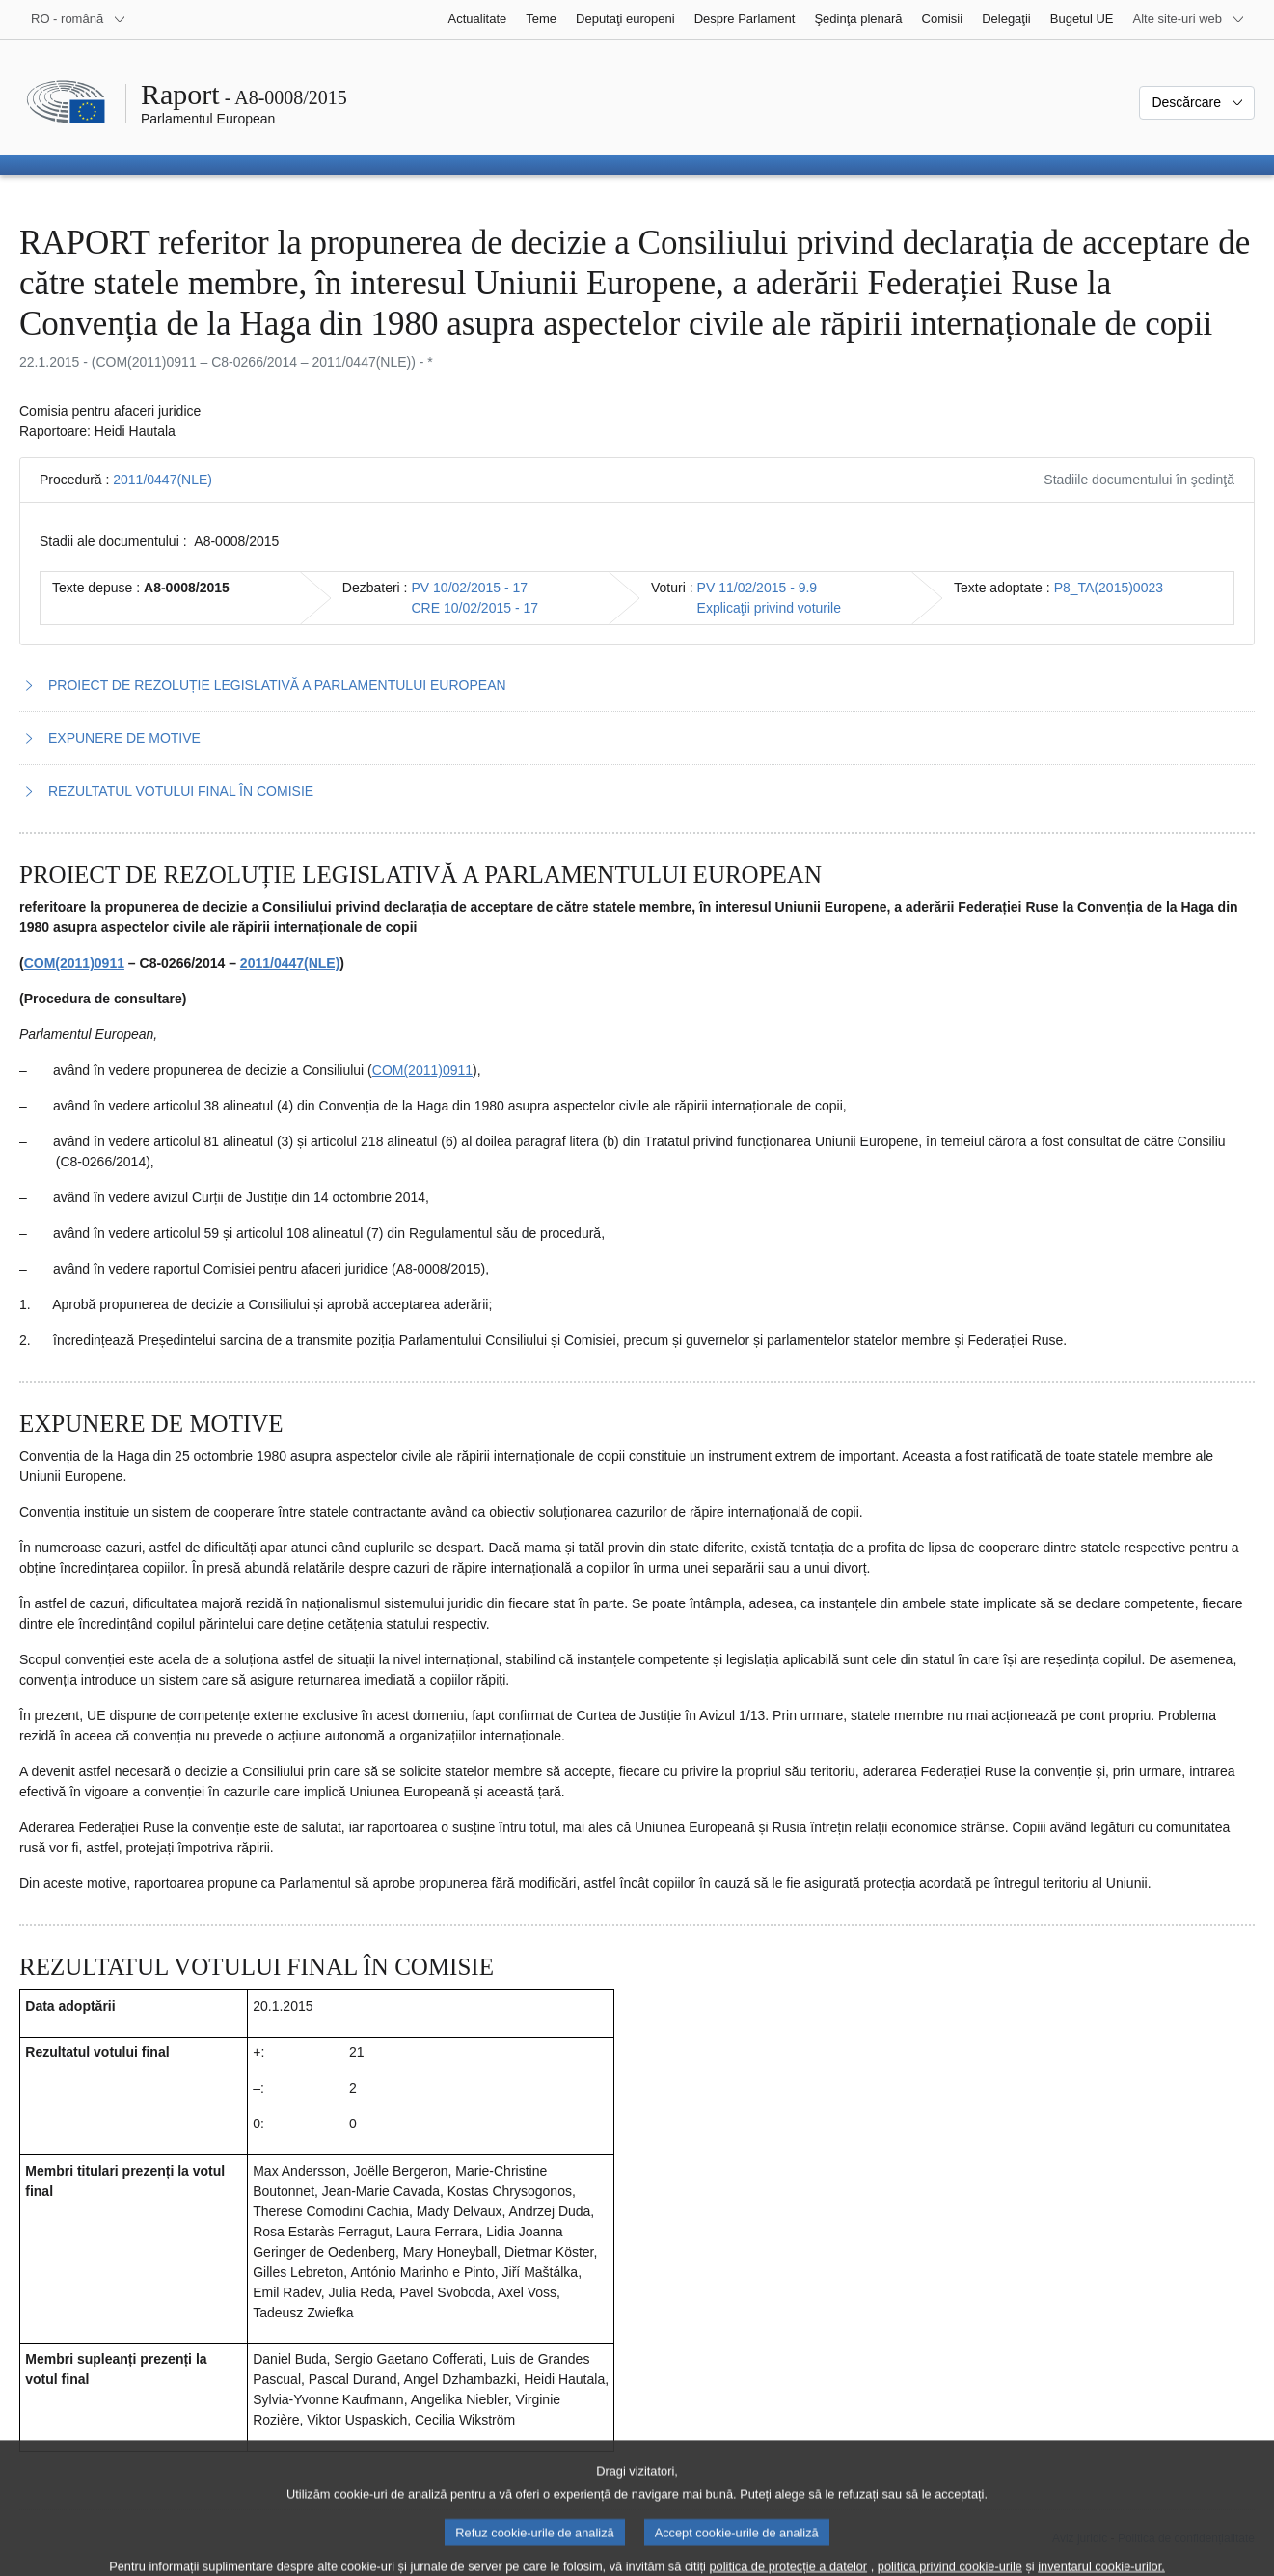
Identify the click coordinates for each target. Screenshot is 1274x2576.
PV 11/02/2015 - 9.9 (757, 587)
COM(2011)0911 (74, 963)
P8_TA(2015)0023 (1108, 587)
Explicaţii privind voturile (769, 608)
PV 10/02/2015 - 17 (470, 587)
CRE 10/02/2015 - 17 (475, 608)
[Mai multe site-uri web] (1189, 19)
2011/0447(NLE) (162, 479)
